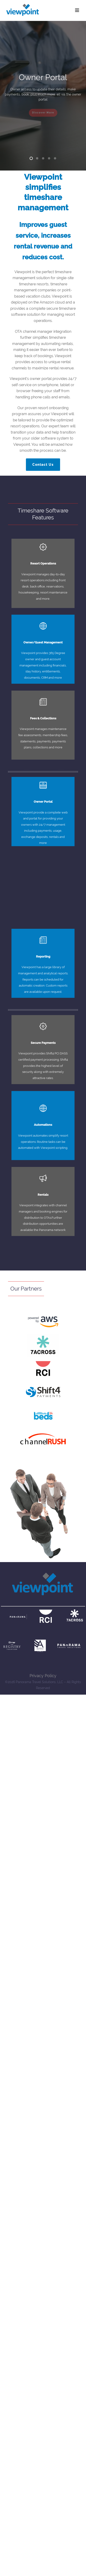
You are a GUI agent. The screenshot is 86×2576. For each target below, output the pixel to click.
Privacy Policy (43, 1675)
